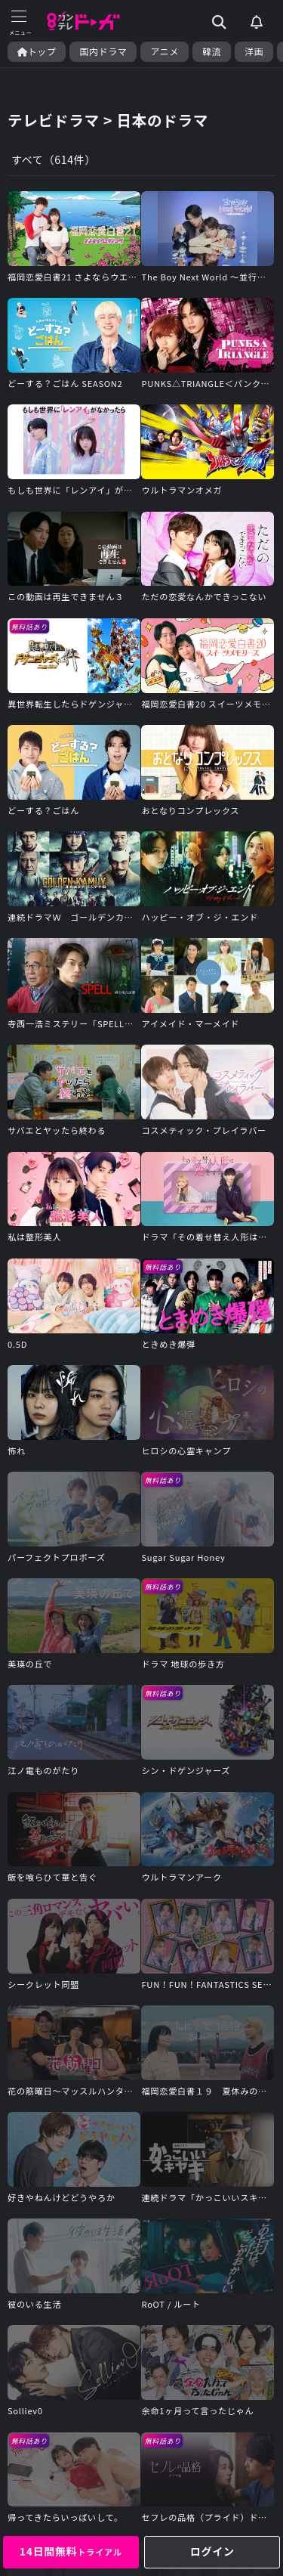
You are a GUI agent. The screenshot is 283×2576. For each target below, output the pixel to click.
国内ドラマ (103, 51)
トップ (36, 51)
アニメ (164, 51)
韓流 (211, 51)
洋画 (254, 51)
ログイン (212, 2551)
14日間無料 (71, 2551)
